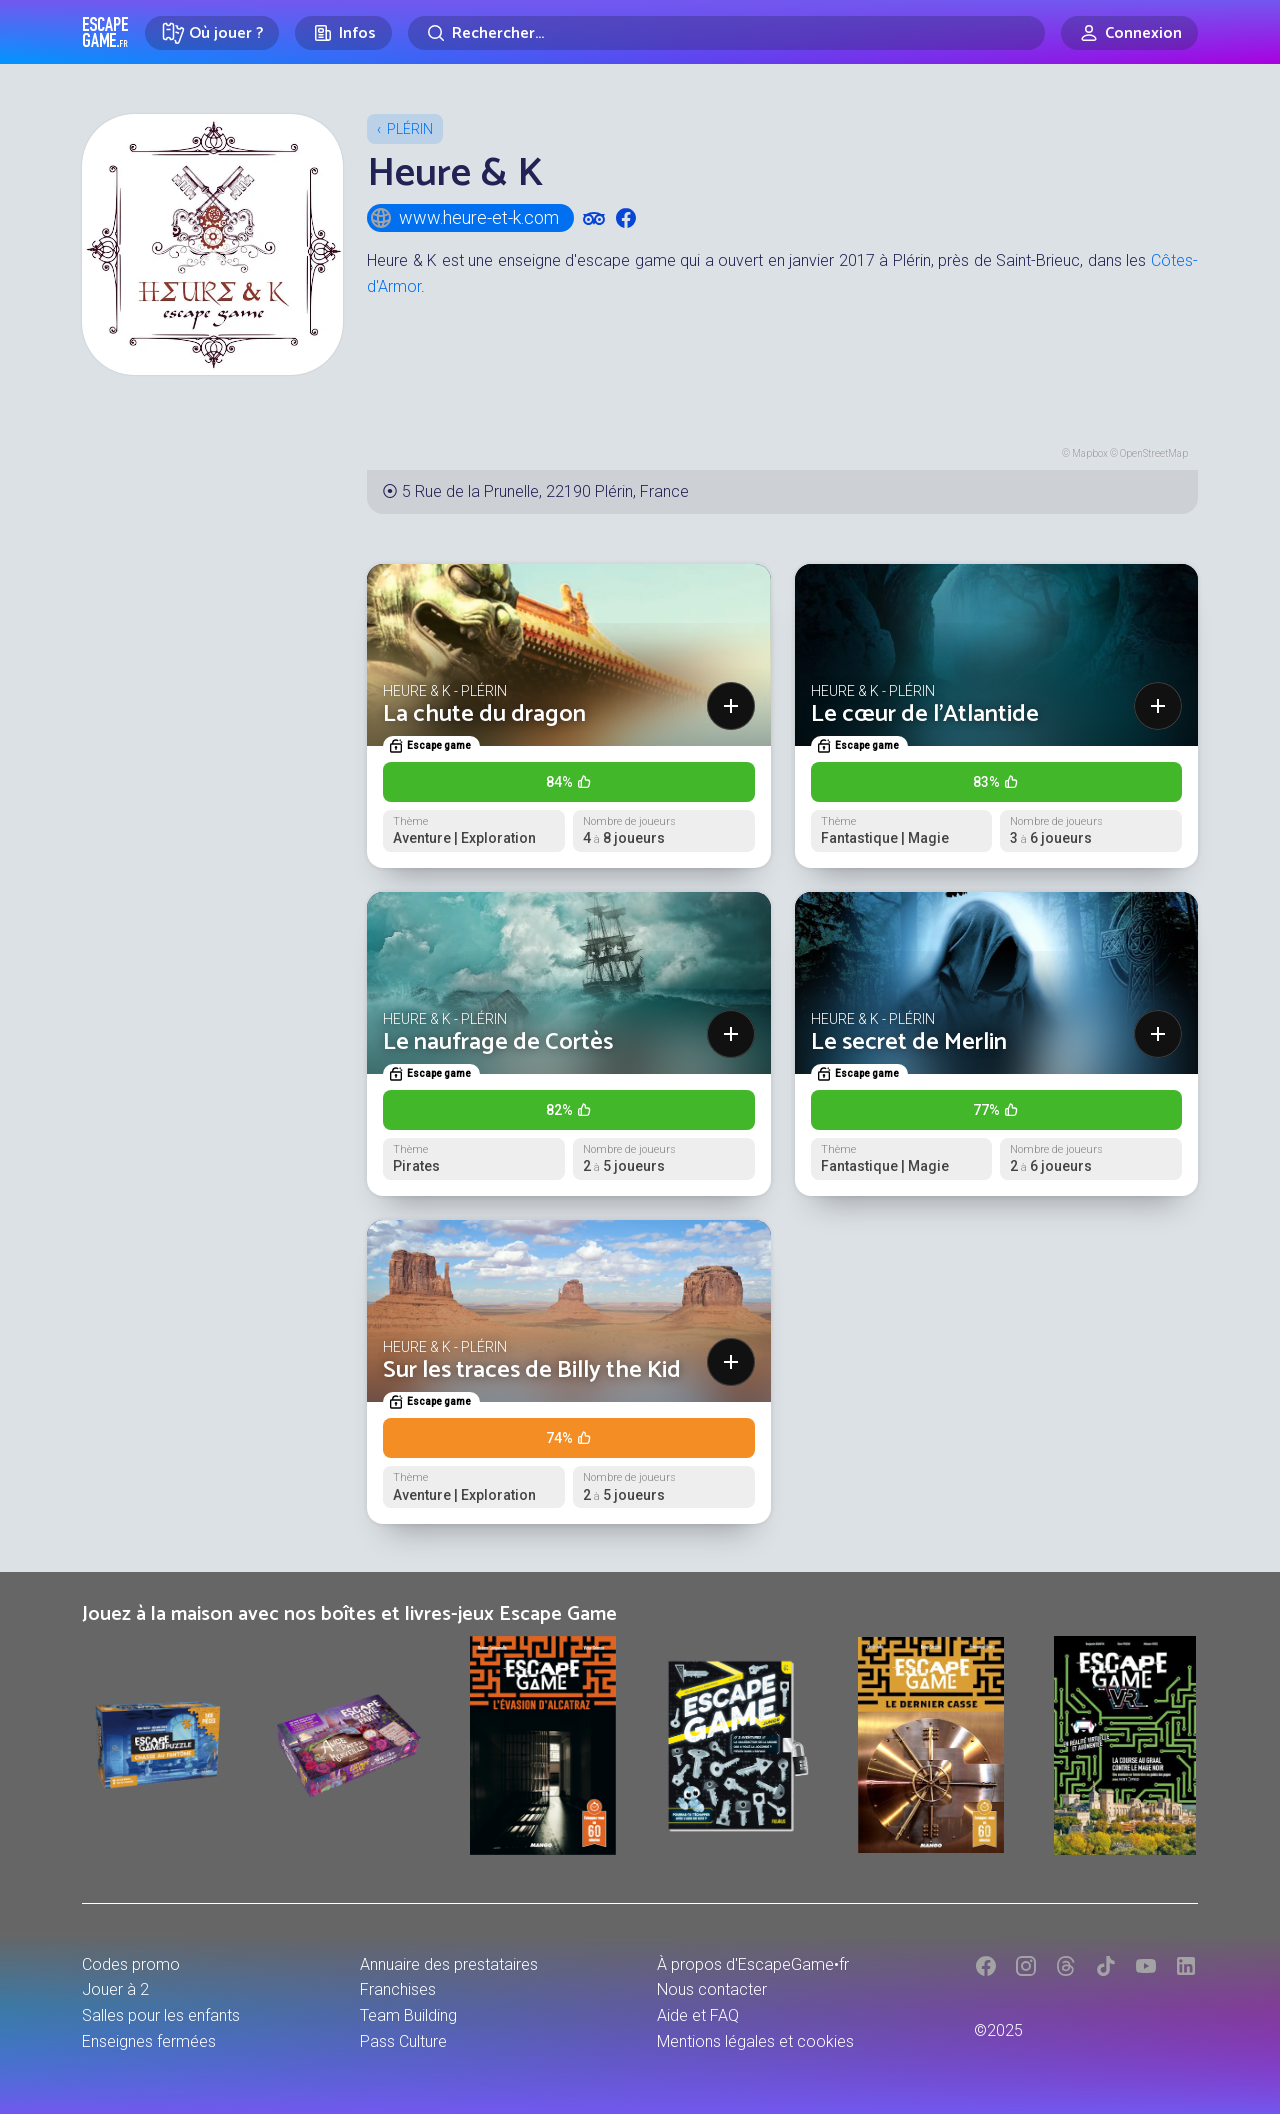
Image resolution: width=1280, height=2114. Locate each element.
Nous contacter (712, 1989)
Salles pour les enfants (161, 2015)
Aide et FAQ (698, 2015)
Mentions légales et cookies (755, 2041)
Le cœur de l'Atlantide (925, 714)
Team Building (408, 2015)
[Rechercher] (726, 33)
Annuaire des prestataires (449, 1964)
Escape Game (105, 32)
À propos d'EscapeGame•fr (753, 1964)
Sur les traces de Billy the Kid (532, 1370)
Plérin (410, 129)
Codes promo (131, 1964)
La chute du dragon (484, 714)
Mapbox (1090, 453)
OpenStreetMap (1154, 453)
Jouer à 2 (115, 1989)
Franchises (398, 1989)
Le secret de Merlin (909, 1042)
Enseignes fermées (149, 2041)
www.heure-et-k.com (464, 218)
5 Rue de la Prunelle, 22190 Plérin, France (545, 491)
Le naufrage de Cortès (498, 1042)
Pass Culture (403, 2041)
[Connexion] (1129, 33)
